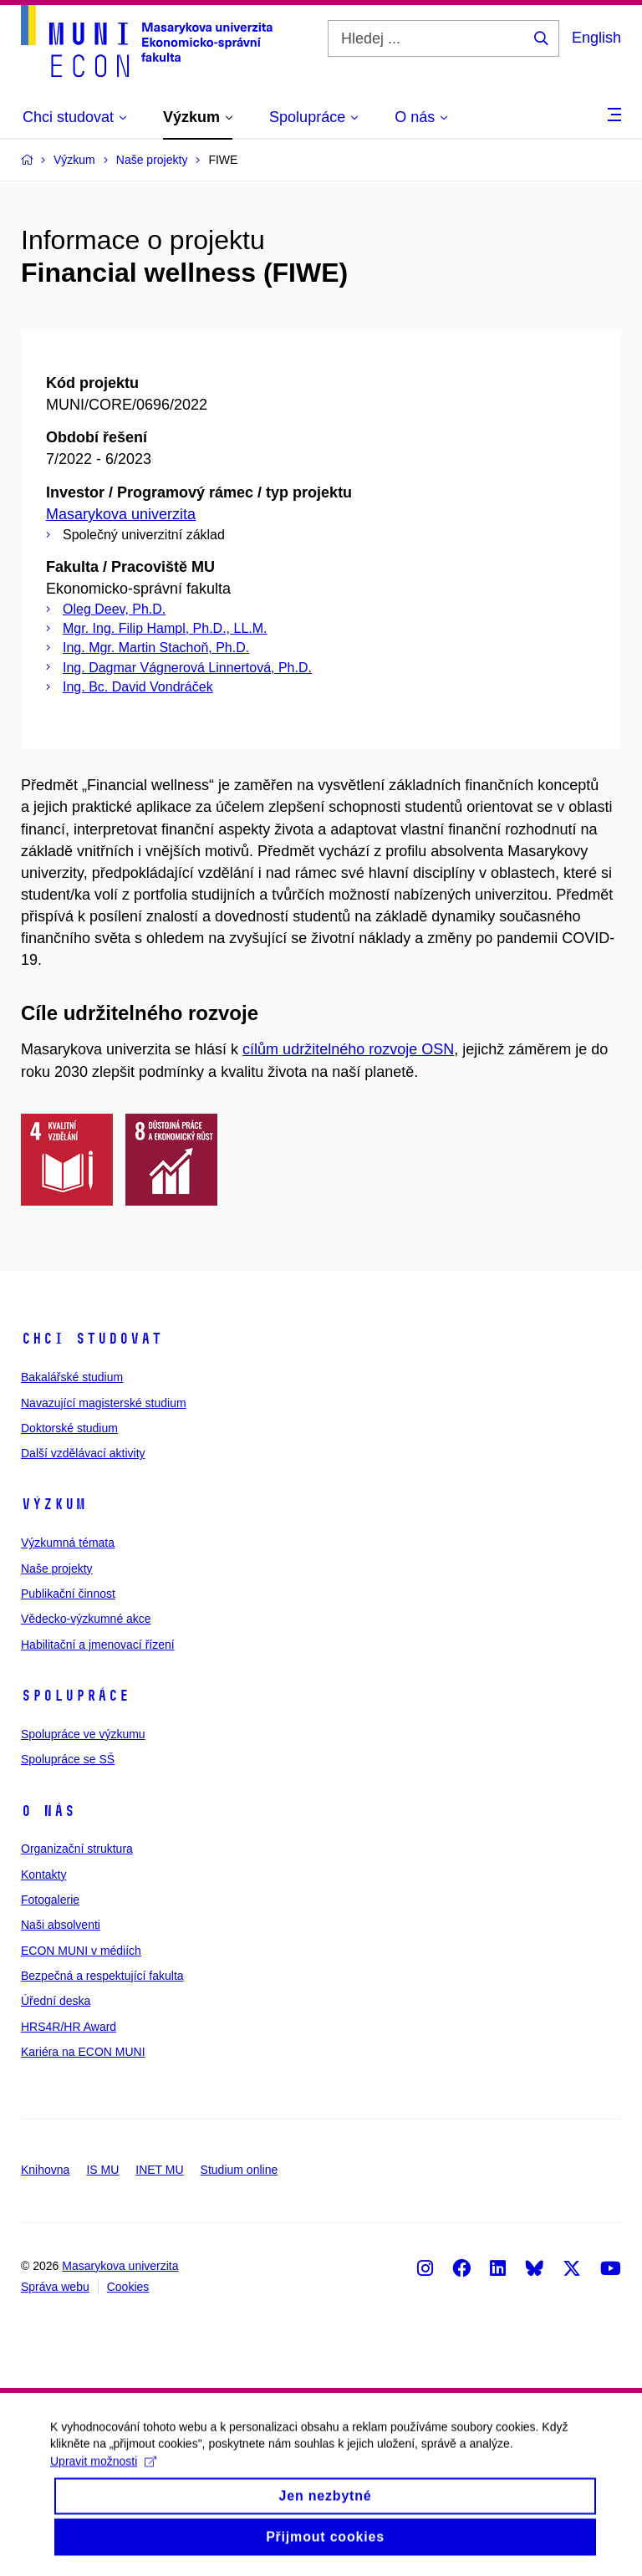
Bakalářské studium (72, 1377)
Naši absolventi (60, 1924)
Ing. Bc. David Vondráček (138, 687)
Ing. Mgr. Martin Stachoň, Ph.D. (156, 647)
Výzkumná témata (68, 1542)
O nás (48, 1811)
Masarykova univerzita (121, 514)
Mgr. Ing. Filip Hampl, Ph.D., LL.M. (165, 628)
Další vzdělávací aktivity (83, 1453)
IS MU (102, 2169)
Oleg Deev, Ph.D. (114, 609)
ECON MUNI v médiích (81, 1950)
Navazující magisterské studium (103, 1403)
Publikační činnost (68, 1593)
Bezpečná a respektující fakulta (102, 1975)
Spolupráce (75, 1695)
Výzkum (53, 1504)
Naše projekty (57, 1568)
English (596, 37)
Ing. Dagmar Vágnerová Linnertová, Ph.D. (187, 668)
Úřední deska (55, 2000)
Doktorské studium (69, 1428)
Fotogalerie (50, 1899)
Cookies (128, 2286)
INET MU (159, 2169)
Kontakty (43, 1874)
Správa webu (55, 2286)
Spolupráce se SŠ (68, 1759)
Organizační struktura (77, 1848)
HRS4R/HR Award (68, 2026)
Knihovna (45, 2169)
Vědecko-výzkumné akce (86, 1618)
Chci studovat (91, 1338)
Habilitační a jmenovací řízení (98, 1644)
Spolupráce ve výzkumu (83, 1734)
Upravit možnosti (103, 2473)
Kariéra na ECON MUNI (83, 2051)
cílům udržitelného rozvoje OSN (348, 1049)
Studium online (239, 2169)
